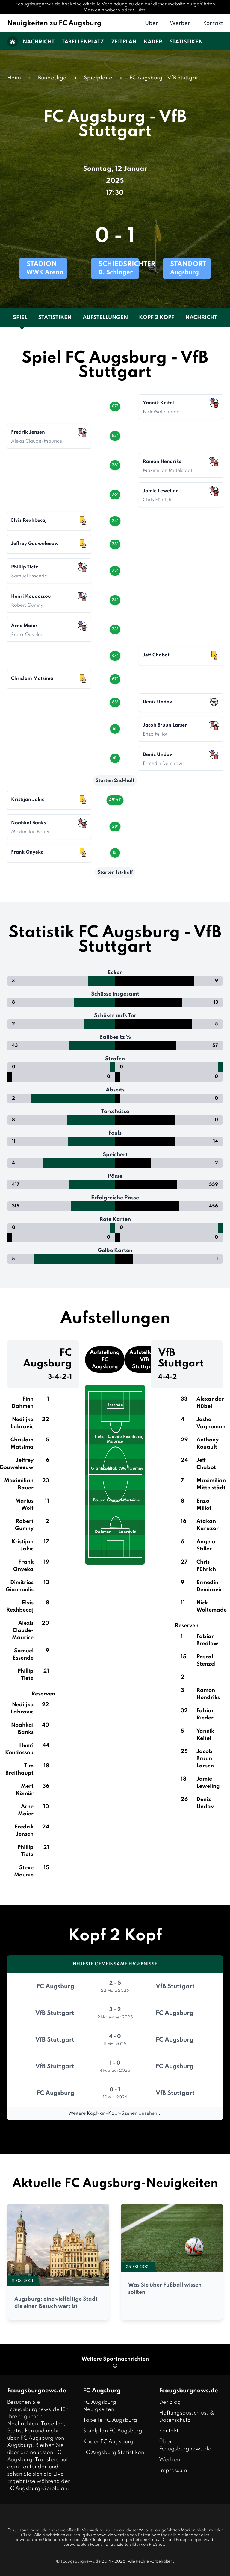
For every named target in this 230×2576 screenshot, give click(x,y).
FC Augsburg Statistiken (113, 2452)
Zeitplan (124, 42)
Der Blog (170, 2402)
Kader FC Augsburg (108, 2441)
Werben (180, 23)
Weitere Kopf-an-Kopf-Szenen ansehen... (115, 2113)
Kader (153, 42)
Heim (14, 78)
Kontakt (213, 23)
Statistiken (186, 42)
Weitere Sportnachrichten (115, 2363)
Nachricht (39, 42)
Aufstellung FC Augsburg (105, 1359)
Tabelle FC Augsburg (110, 2420)
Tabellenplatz (83, 42)
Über (151, 23)
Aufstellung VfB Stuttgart (144, 1359)
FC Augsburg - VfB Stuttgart (164, 78)
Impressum (173, 2470)
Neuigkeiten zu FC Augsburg (54, 23)
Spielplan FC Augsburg (112, 2431)
